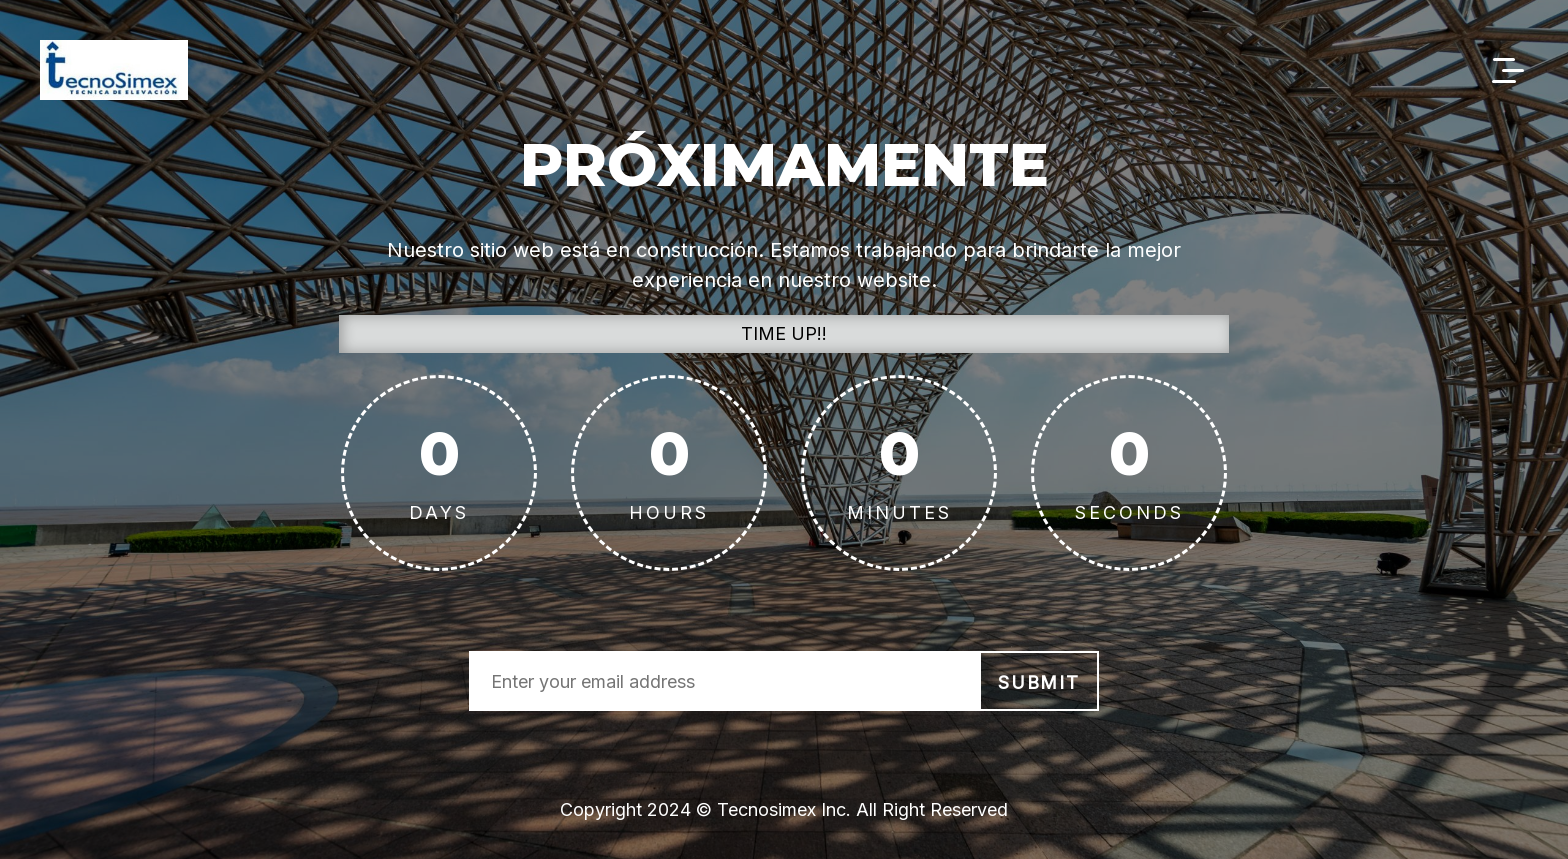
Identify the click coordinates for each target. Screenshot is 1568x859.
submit (1039, 682)
